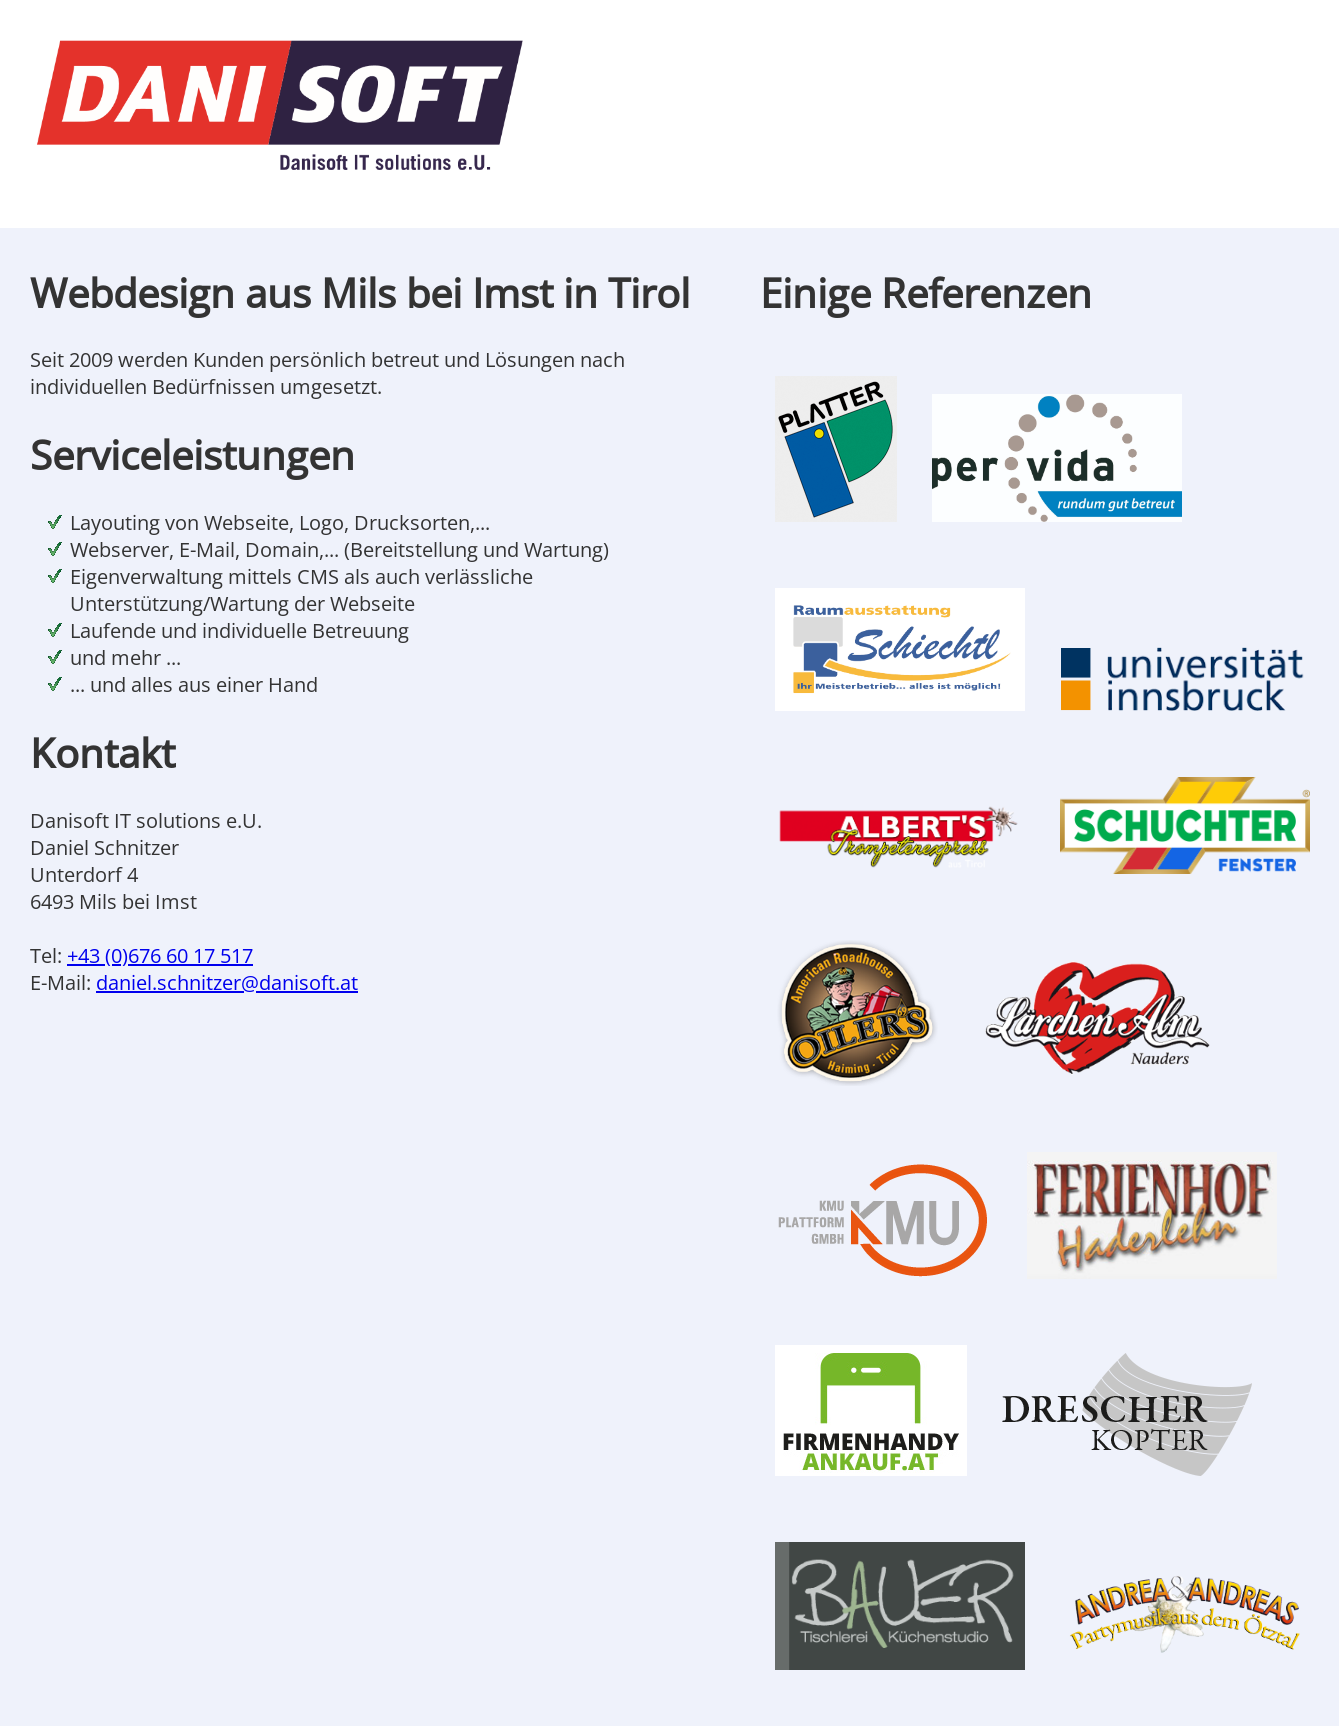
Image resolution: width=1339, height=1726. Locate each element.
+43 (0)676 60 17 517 (160, 955)
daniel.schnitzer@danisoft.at (227, 982)
